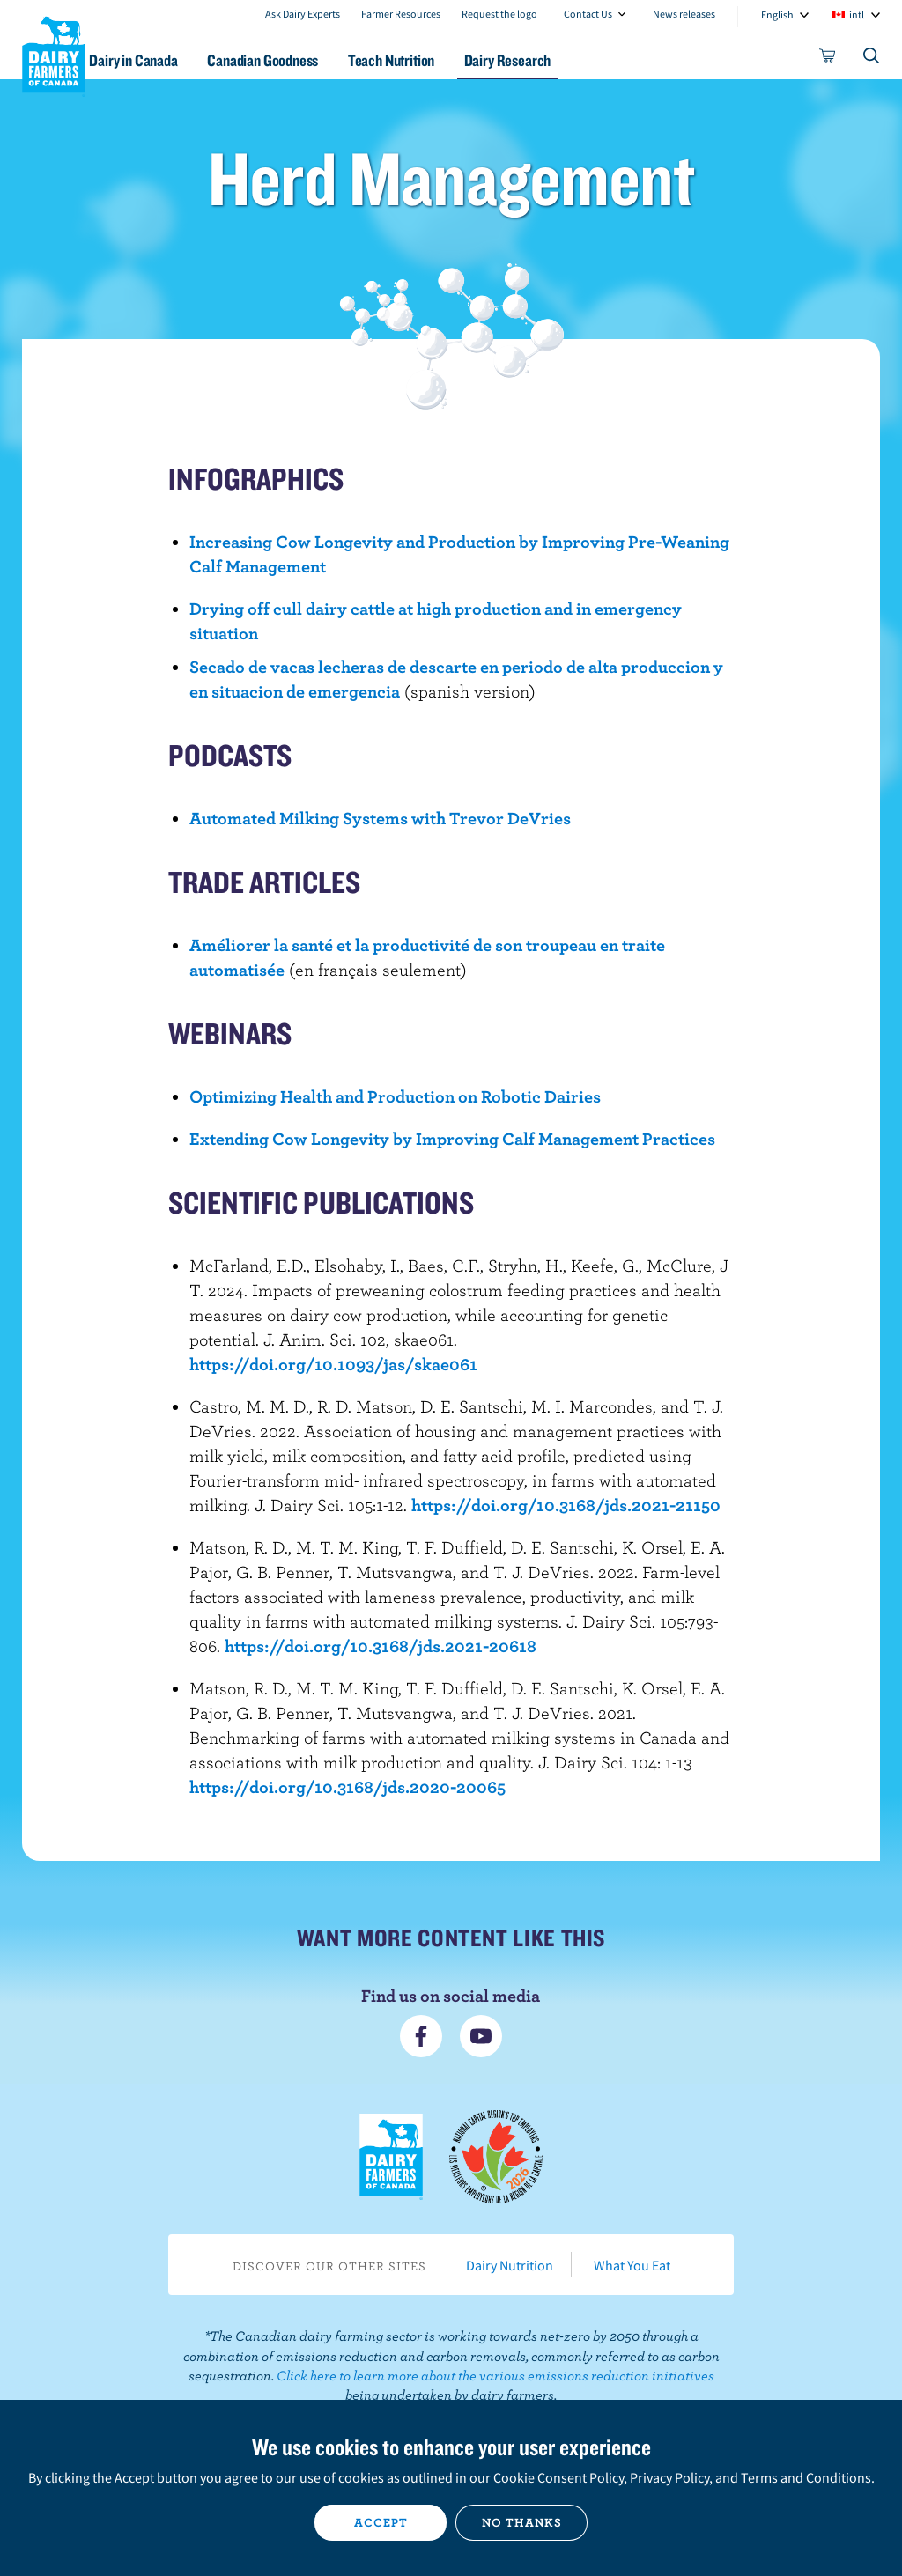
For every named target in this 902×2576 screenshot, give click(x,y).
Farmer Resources (400, 13)
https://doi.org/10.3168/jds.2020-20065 (347, 1786)
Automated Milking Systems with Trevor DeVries (380, 818)
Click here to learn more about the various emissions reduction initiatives (495, 2375)
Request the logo (499, 13)
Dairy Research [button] (564, 60)
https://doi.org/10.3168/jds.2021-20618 (380, 1645)
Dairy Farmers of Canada (53, 54)
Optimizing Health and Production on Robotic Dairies (395, 1096)
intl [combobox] (856, 14)
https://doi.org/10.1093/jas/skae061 (333, 1364)
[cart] (828, 59)
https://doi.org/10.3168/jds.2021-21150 (566, 1505)
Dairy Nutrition (509, 2265)
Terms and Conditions (806, 2477)
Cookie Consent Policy (558, 2477)
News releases (684, 13)
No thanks (522, 2522)
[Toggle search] (872, 59)
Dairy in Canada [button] (170, 60)
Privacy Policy (669, 2477)
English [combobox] (777, 14)
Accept (381, 2522)
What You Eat (632, 2265)
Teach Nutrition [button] (441, 60)
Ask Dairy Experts (302, 13)
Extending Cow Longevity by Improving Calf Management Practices (452, 1138)
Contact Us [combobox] (588, 13)
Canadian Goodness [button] (305, 60)
